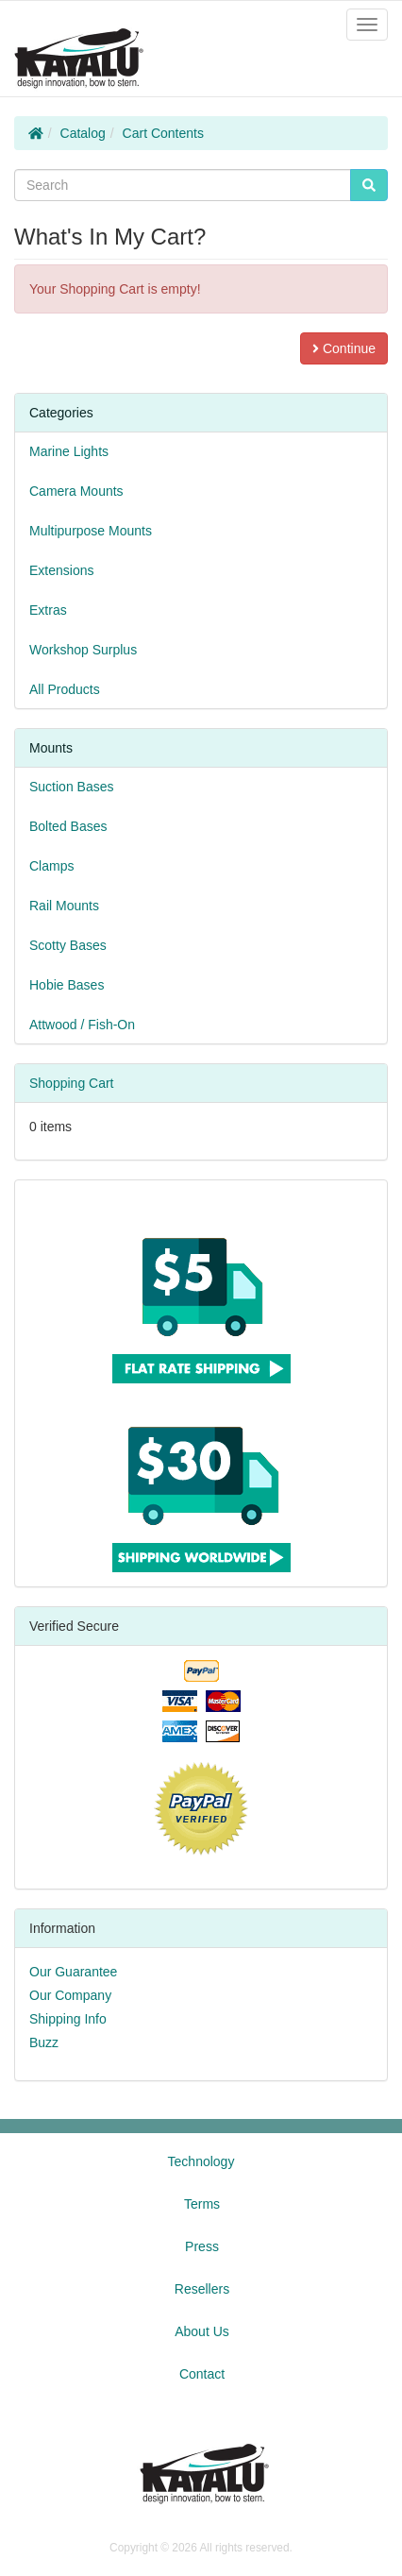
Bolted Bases (68, 826)
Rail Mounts (64, 905)
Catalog (83, 133)
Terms (202, 2204)
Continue (344, 348)
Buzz (44, 2042)
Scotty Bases (68, 945)
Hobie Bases (66, 984)
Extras (48, 610)
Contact (202, 2373)
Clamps (51, 865)
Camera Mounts (76, 491)
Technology (201, 2161)
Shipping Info (68, 2018)
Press (202, 2246)
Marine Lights (69, 451)
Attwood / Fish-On (82, 1024)
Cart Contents (163, 133)
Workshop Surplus (83, 649)
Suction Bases (71, 786)
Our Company (70, 1995)
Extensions (61, 570)
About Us (202, 2331)
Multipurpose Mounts (90, 530)
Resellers (202, 2288)
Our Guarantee (73, 1971)
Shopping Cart (71, 1083)
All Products (64, 689)
